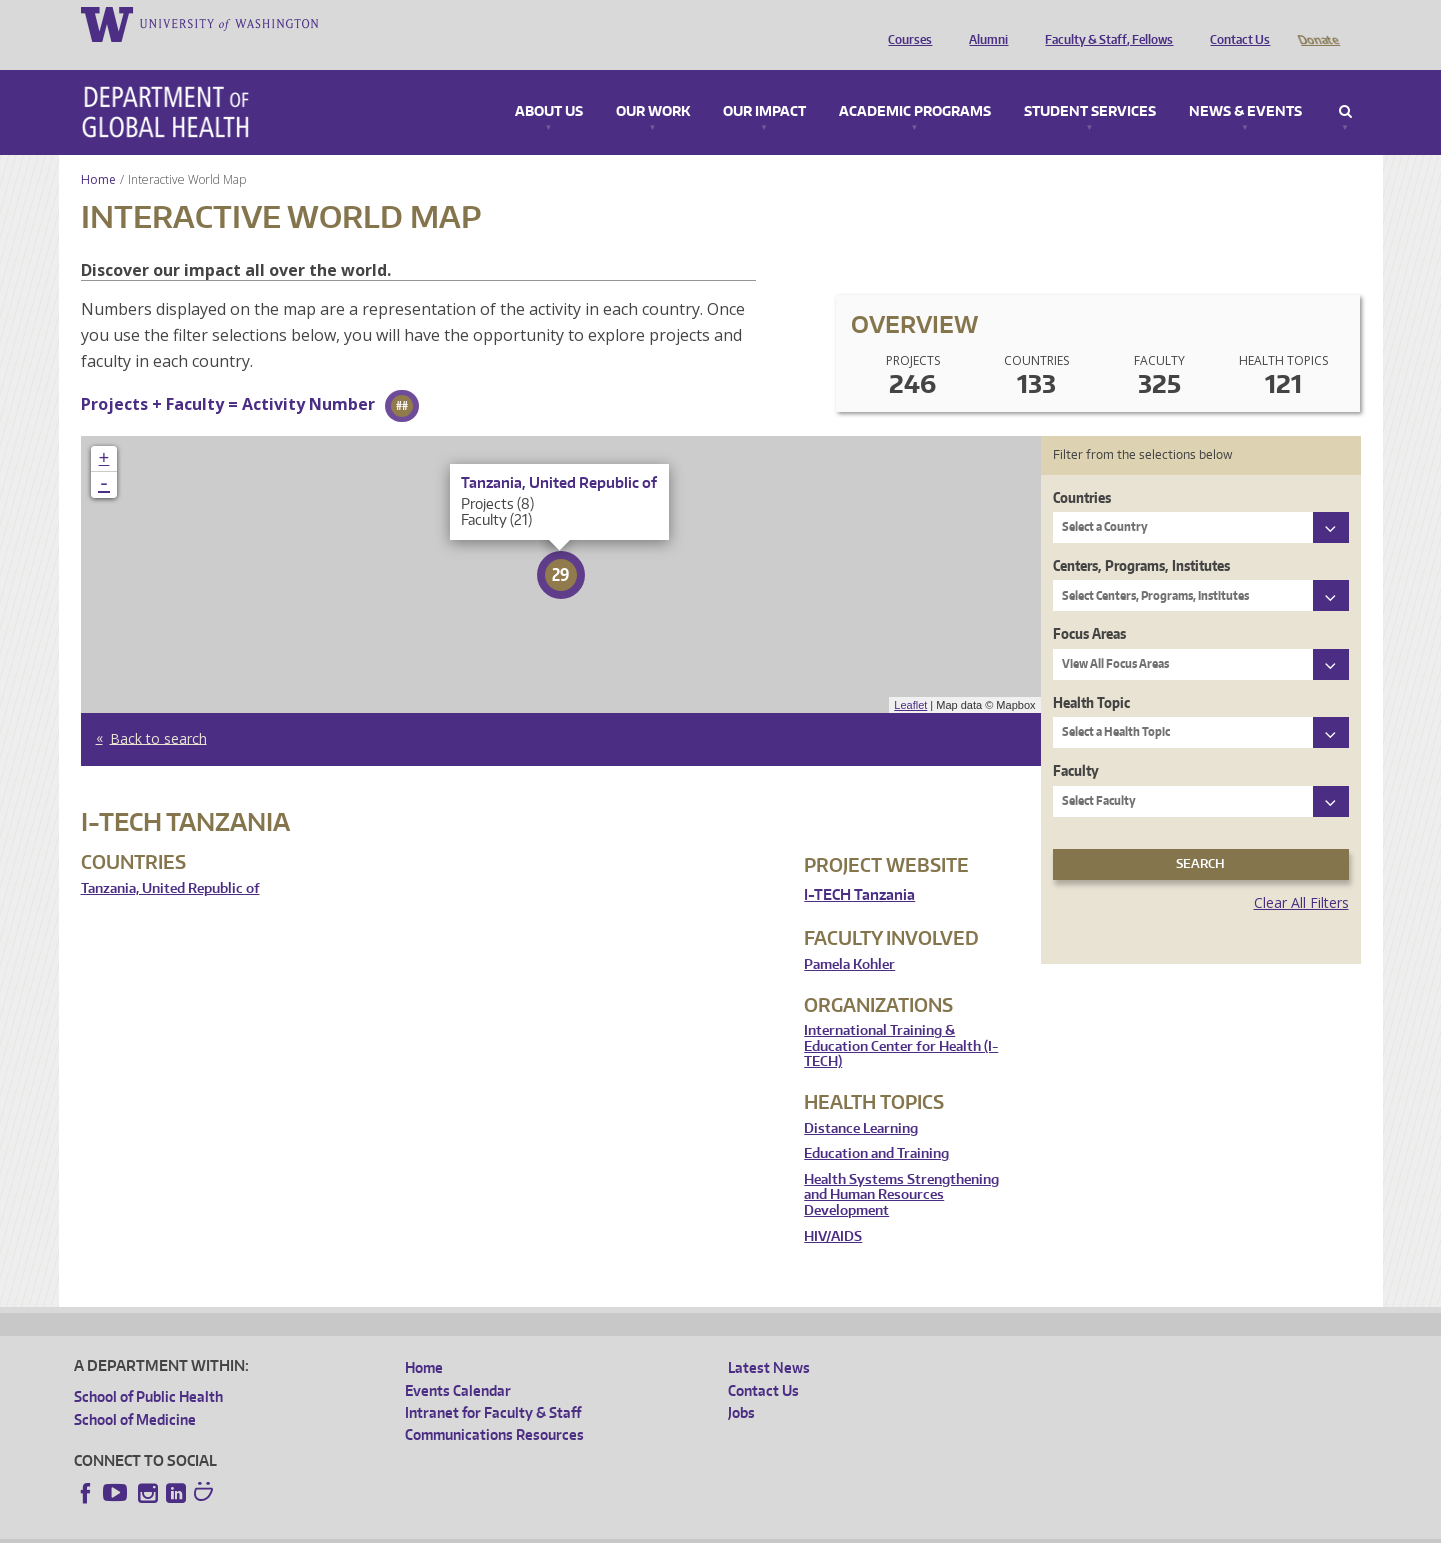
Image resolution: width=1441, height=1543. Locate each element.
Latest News (769, 1339)
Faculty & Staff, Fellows (1104, 23)
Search (1345, 84)
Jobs (741, 1384)
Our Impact (764, 84)
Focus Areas (1089, 605)
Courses (905, 23)
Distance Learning (861, 1100)
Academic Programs (915, 84)
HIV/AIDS (833, 1208)
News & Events (1245, 84)
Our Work (653, 84)
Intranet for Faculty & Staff (493, 1384)
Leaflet (910, 677)
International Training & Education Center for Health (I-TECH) (901, 1018)
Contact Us (1235, 23)
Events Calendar (458, 1362)
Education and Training (876, 1125)
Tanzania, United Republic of (170, 860)
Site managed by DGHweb (539, 1527)
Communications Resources (494, 1406)
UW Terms (420, 1527)
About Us (549, 84)
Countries (1082, 469)
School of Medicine (135, 1391)
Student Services (1090, 84)
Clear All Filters (1301, 874)
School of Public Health (148, 1368)
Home (98, 151)
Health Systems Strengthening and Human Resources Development (901, 1167)
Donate (1317, 23)
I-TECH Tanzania (859, 866)
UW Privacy (339, 1527)
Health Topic (1091, 674)
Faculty (1076, 742)
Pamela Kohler (849, 936)
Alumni (983, 23)
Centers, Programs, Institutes (1141, 537)
